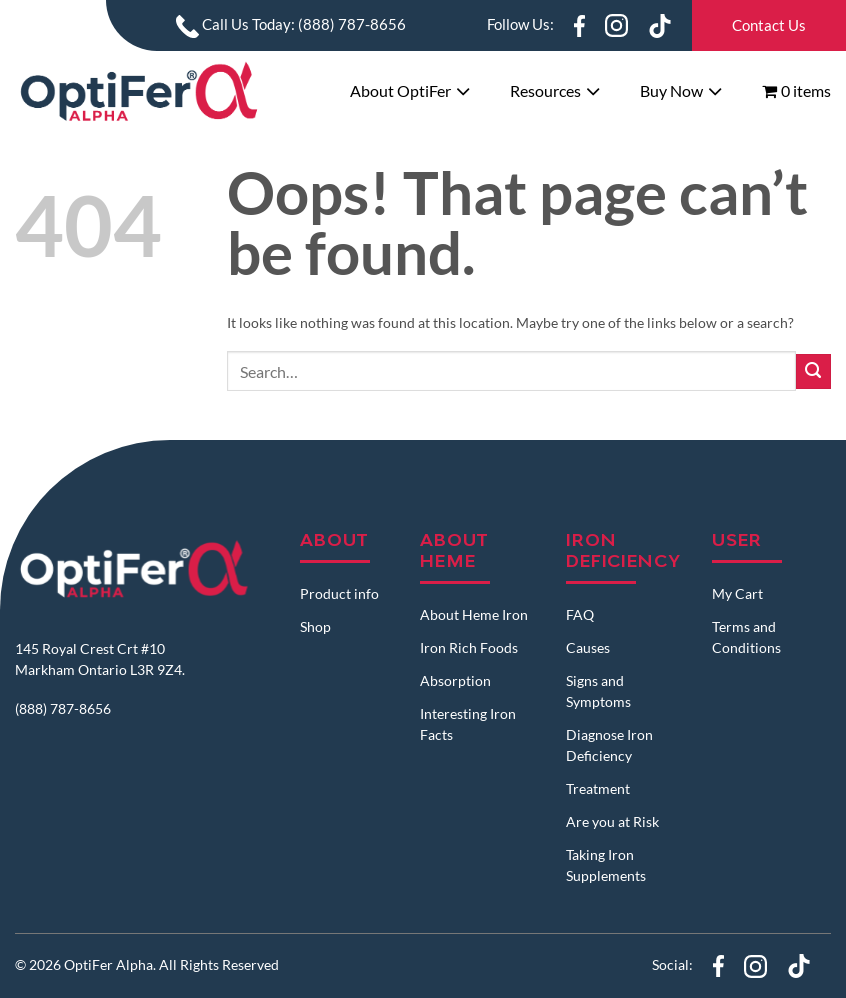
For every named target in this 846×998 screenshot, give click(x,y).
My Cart (737, 593)
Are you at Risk (612, 821)
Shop (315, 626)
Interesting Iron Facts (468, 724)
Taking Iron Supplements (606, 865)
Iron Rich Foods (469, 647)
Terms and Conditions (746, 637)
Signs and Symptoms (598, 691)
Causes (588, 647)
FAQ (580, 614)
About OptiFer (400, 90)
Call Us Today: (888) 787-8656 (291, 24)
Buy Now (671, 90)
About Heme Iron (474, 614)
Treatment (598, 788)
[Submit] (813, 371)
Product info (339, 593)
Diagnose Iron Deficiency (609, 745)
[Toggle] (463, 93)
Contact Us (769, 25)
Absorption (455, 680)
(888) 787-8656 (63, 708)
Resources (545, 90)
